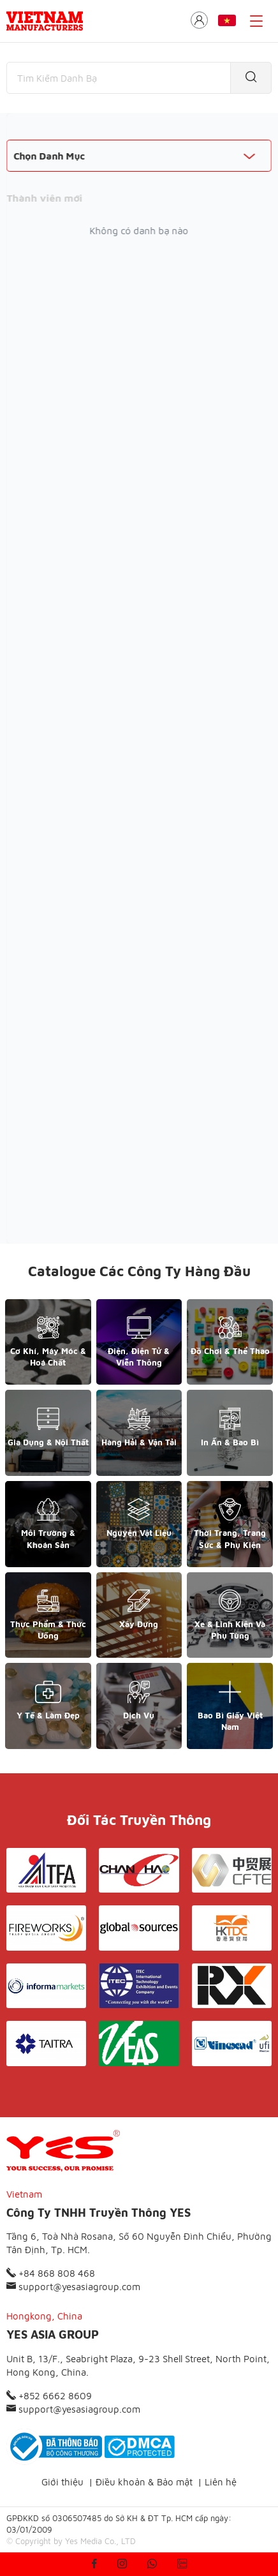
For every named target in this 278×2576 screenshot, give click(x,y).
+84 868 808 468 (50, 2273)
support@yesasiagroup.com (73, 2286)
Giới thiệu (62, 2481)
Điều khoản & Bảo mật (144, 2481)
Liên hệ (221, 2481)
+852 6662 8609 (49, 2395)
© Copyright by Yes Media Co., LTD (71, 2541)
